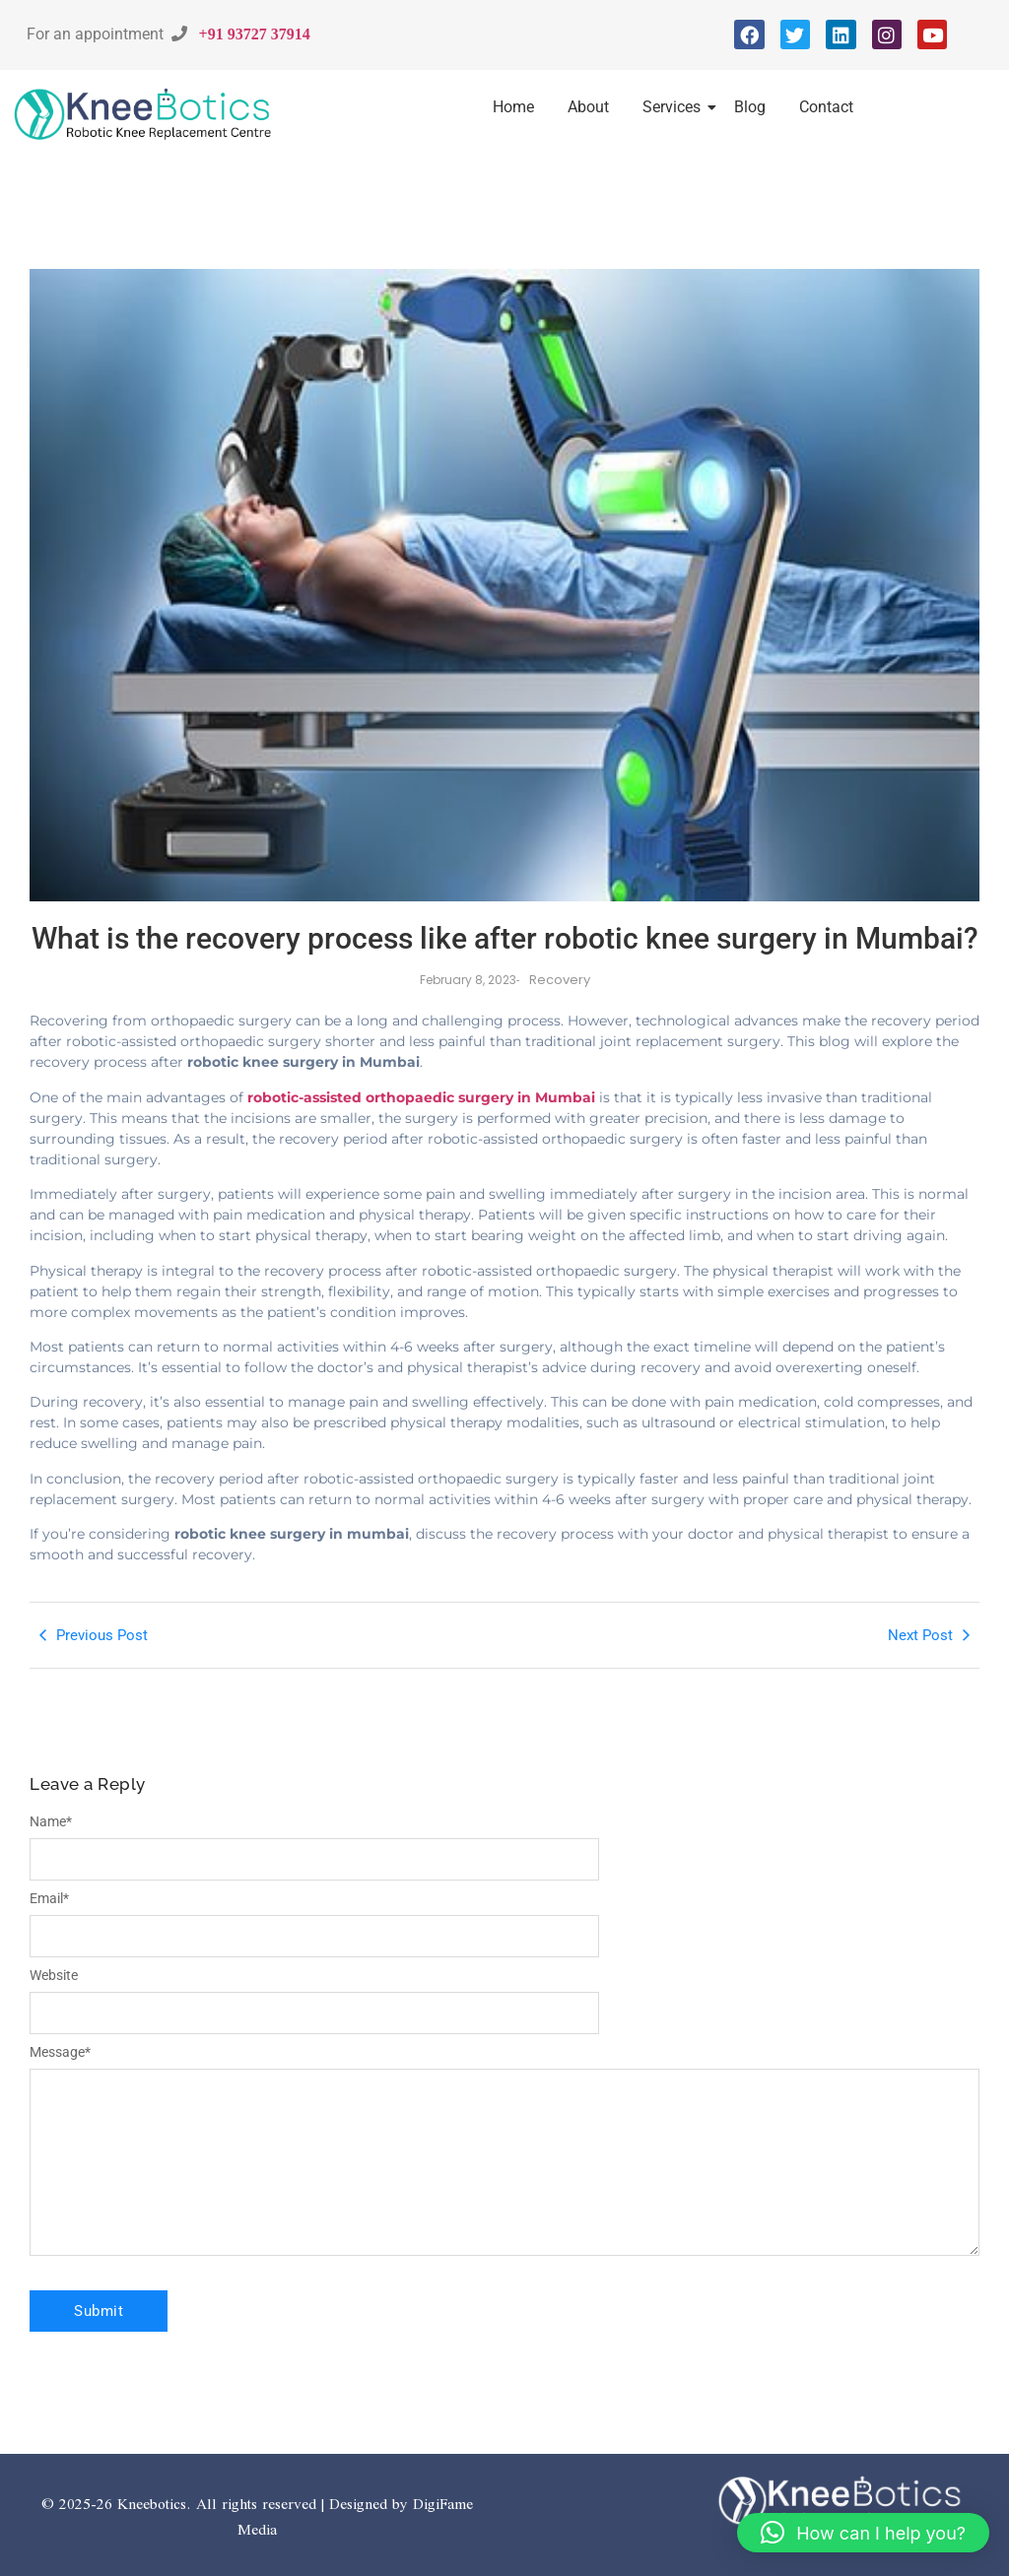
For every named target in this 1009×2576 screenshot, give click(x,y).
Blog (750, 107)
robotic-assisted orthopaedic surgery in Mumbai (421, 1097)
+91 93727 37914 (254, 33)
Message (60, 2052)
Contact (826, 107)
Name (51, 1821)
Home (513, 107)
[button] (863, 2532)
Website (54, 1975)
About (588, 107)
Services (674, 107)
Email (49, 1898)
